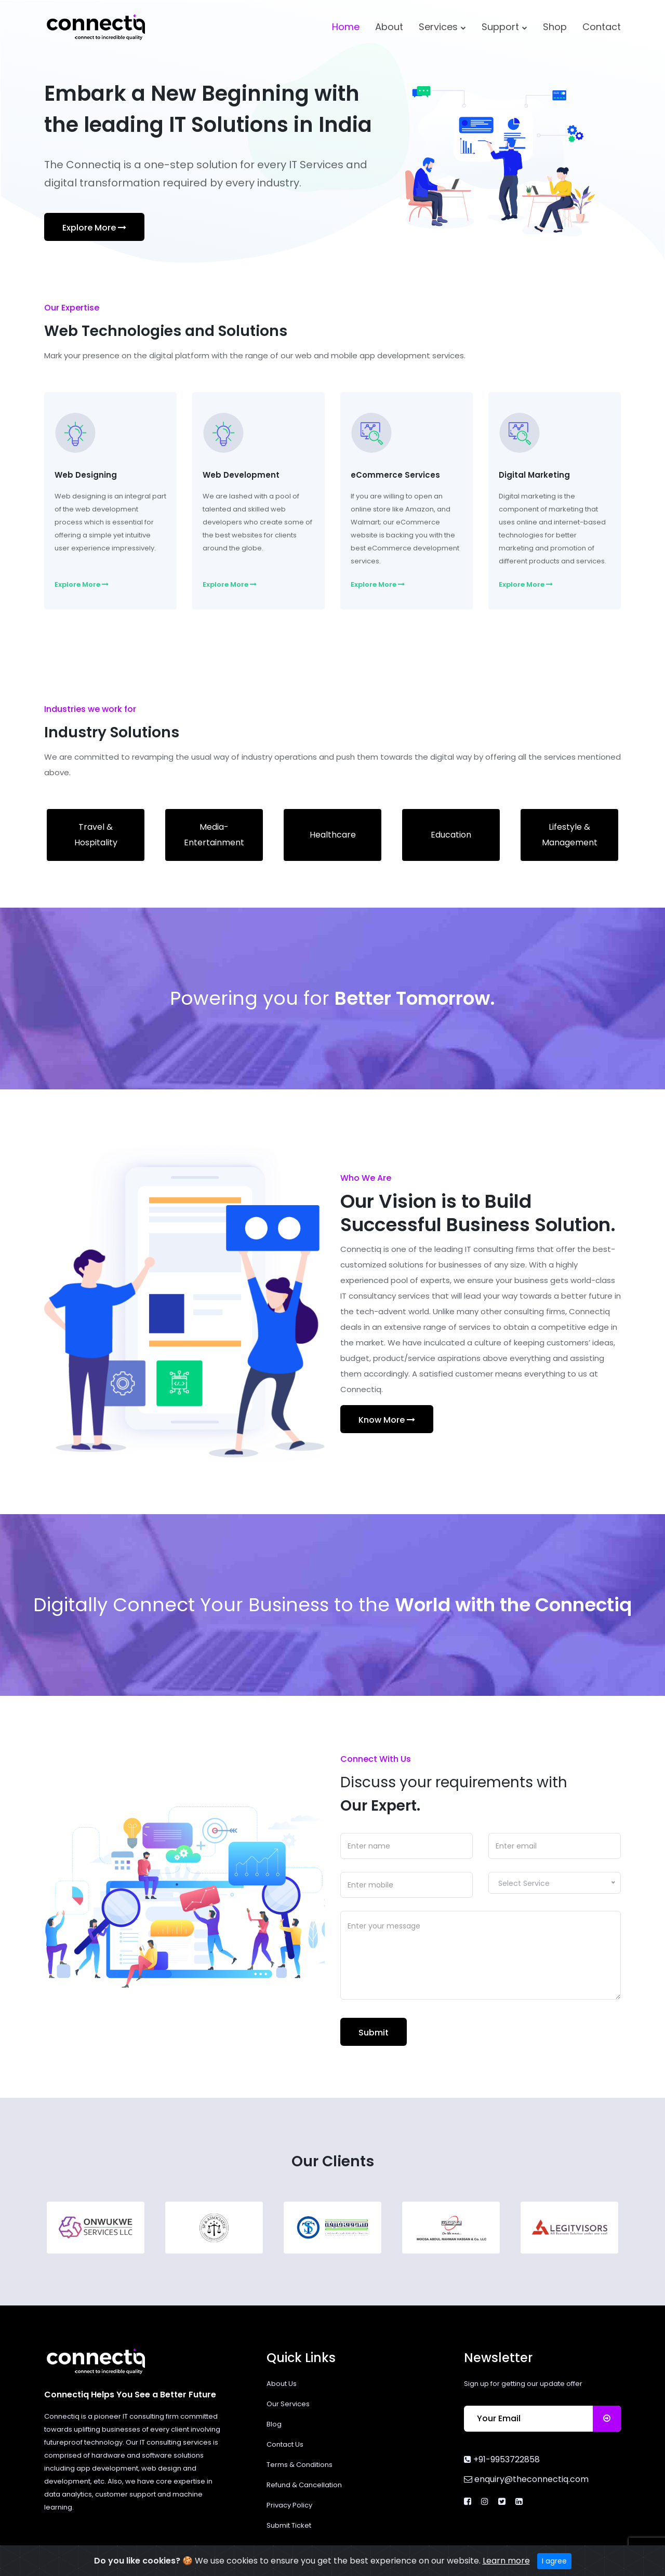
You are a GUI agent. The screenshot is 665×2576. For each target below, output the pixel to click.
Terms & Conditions (299, 2465)
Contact (601, 26)
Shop (555, 26)
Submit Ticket (289, 2525)
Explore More (94, 228)
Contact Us (285, 2444)
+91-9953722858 (502, 2459)
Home (346, 26)
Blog (274, 2424)
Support (504, 26)
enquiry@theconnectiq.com (526, 2479)
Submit (373, 2033)
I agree (554, 2565)
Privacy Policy (289, 2505)
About (389, 26)
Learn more (506, 2565)
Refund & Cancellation (304, 2485)
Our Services (288, 2404)
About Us (282, 2384)
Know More (386, 1420)
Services (442, 26)
